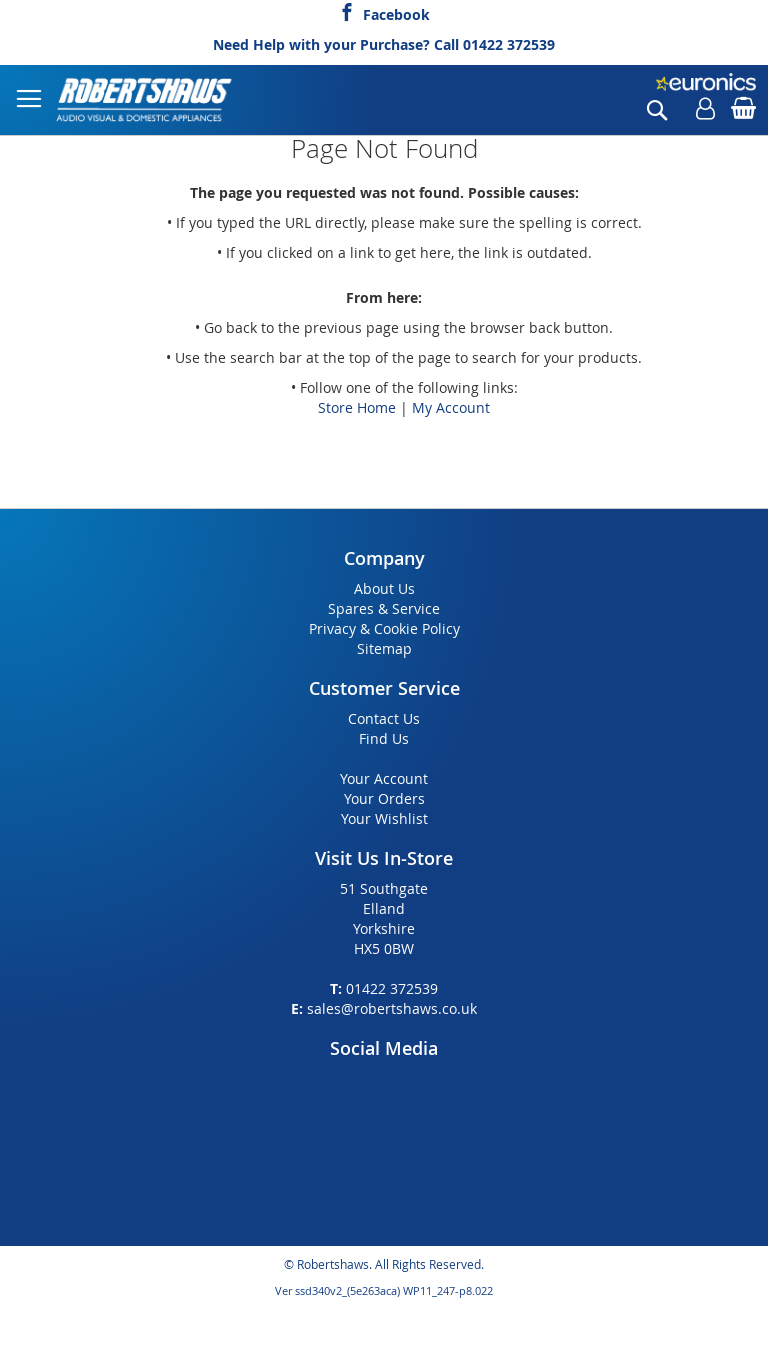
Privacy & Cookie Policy (384, 628)
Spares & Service (384, 608)
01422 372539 (509, 44)
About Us (384, 588)
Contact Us (384, 718)
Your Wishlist (384, 818)
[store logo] (145, 100)
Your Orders (384, 798)
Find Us (384, 738)
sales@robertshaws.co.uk (392, 1008)
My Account (451, 407)
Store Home (357, 407)
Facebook (396, 12)
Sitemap (384, 648)
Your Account (384, 778)
